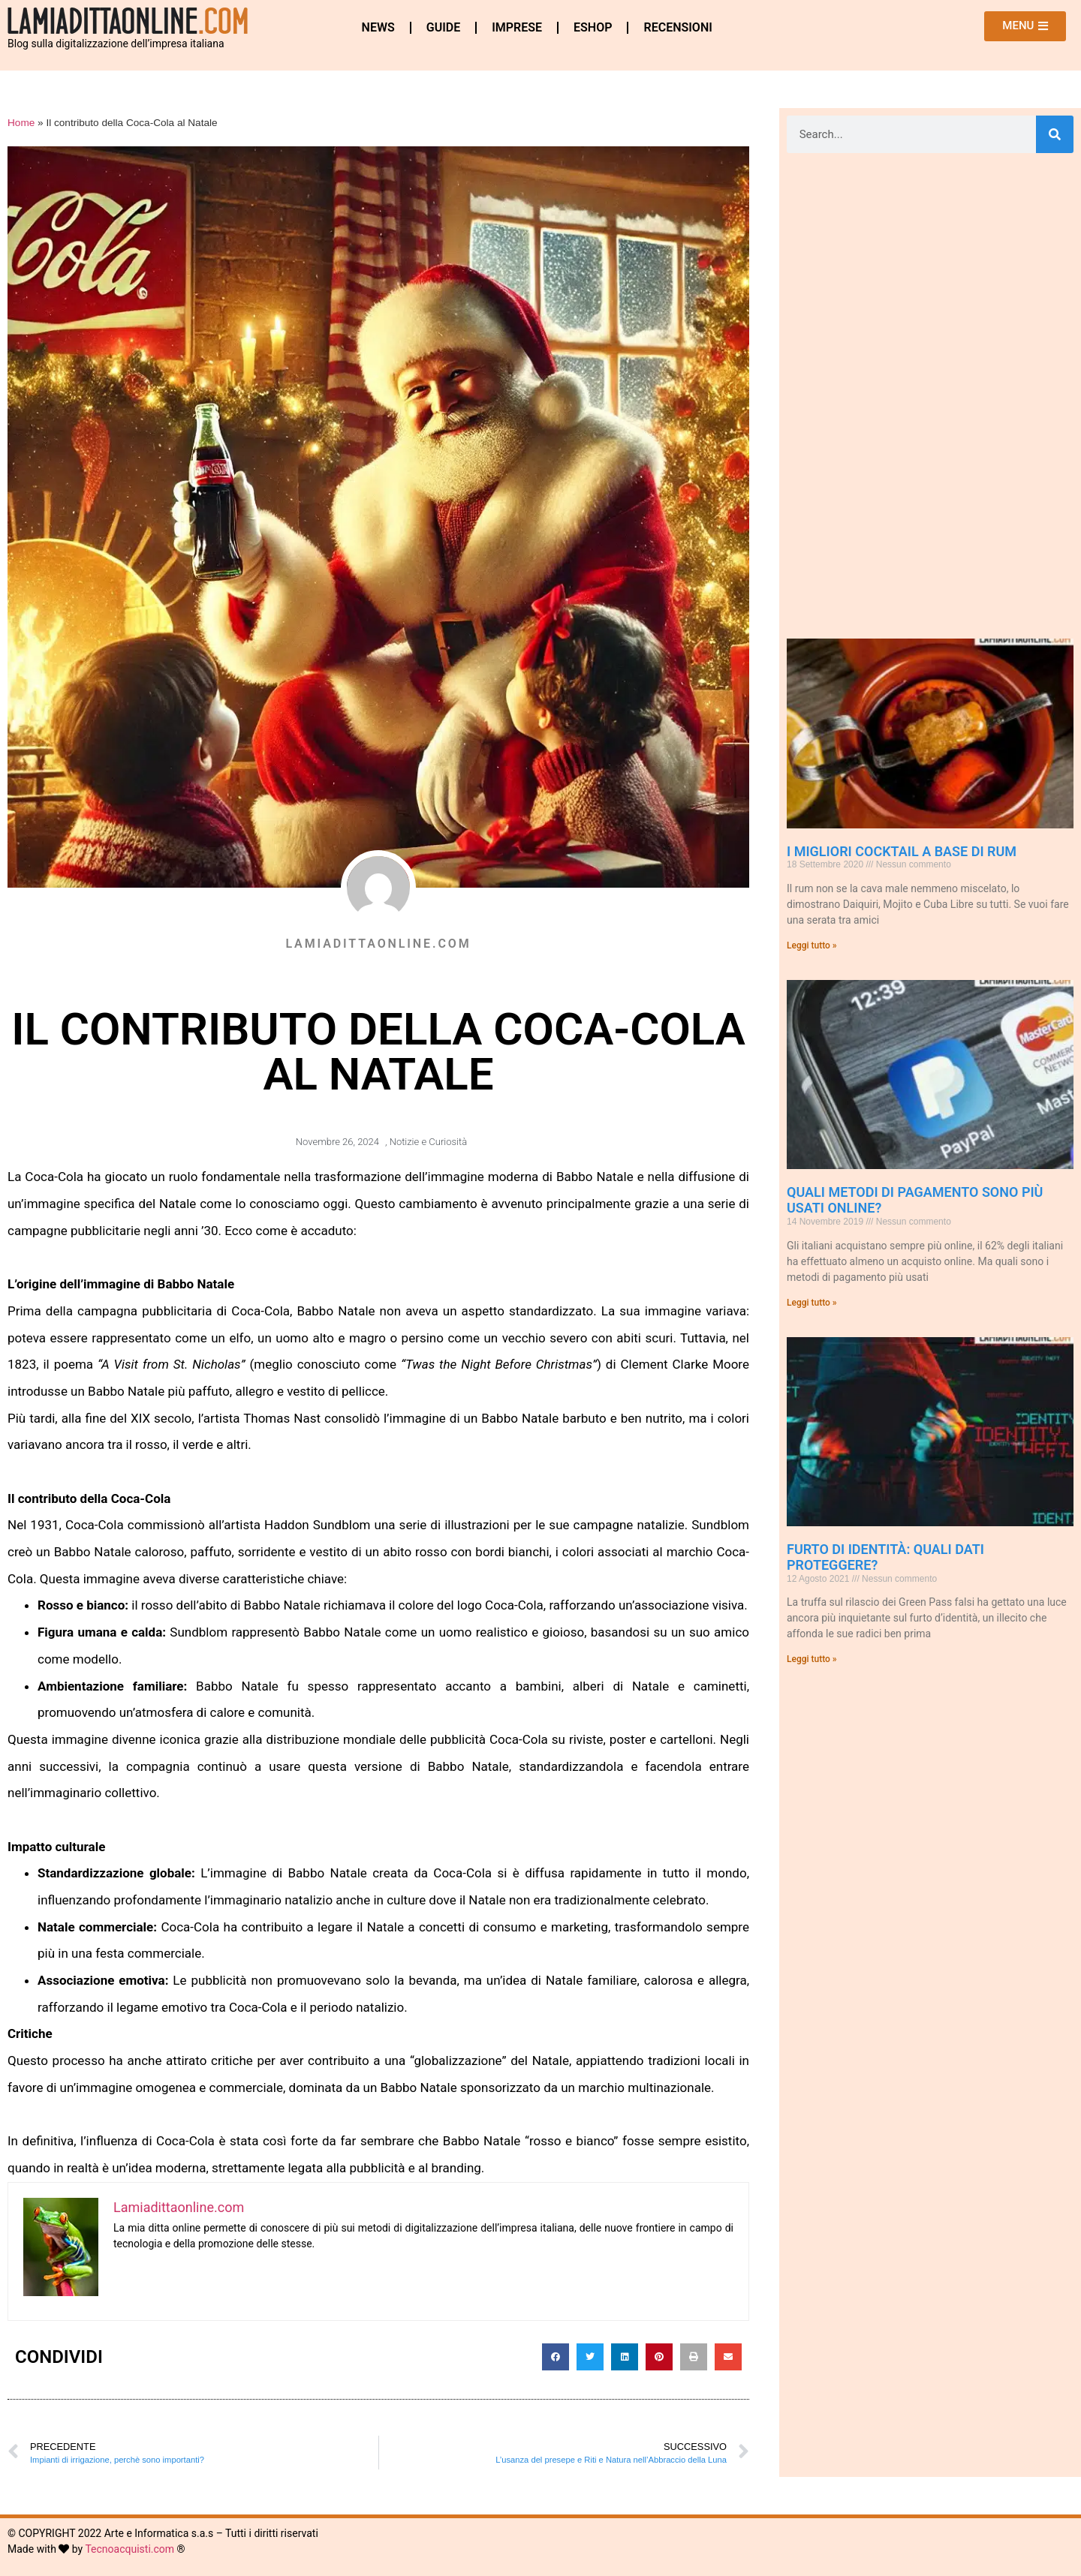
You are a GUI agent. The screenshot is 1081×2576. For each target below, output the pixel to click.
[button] (555, 2356)
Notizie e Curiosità (428, 1141)
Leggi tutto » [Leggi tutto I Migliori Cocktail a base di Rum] (812, 945)
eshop (593, 27)
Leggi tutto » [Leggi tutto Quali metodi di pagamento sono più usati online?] (812, 1302)
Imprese (517, 27)
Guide (443, 27)
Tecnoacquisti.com (129, 2549)
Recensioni (677, 27)
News (378, 27)
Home (21, 122)
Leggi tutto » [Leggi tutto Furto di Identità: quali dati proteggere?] (812, 1659)
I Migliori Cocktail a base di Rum (901, 851)
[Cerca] (1054, 134)
